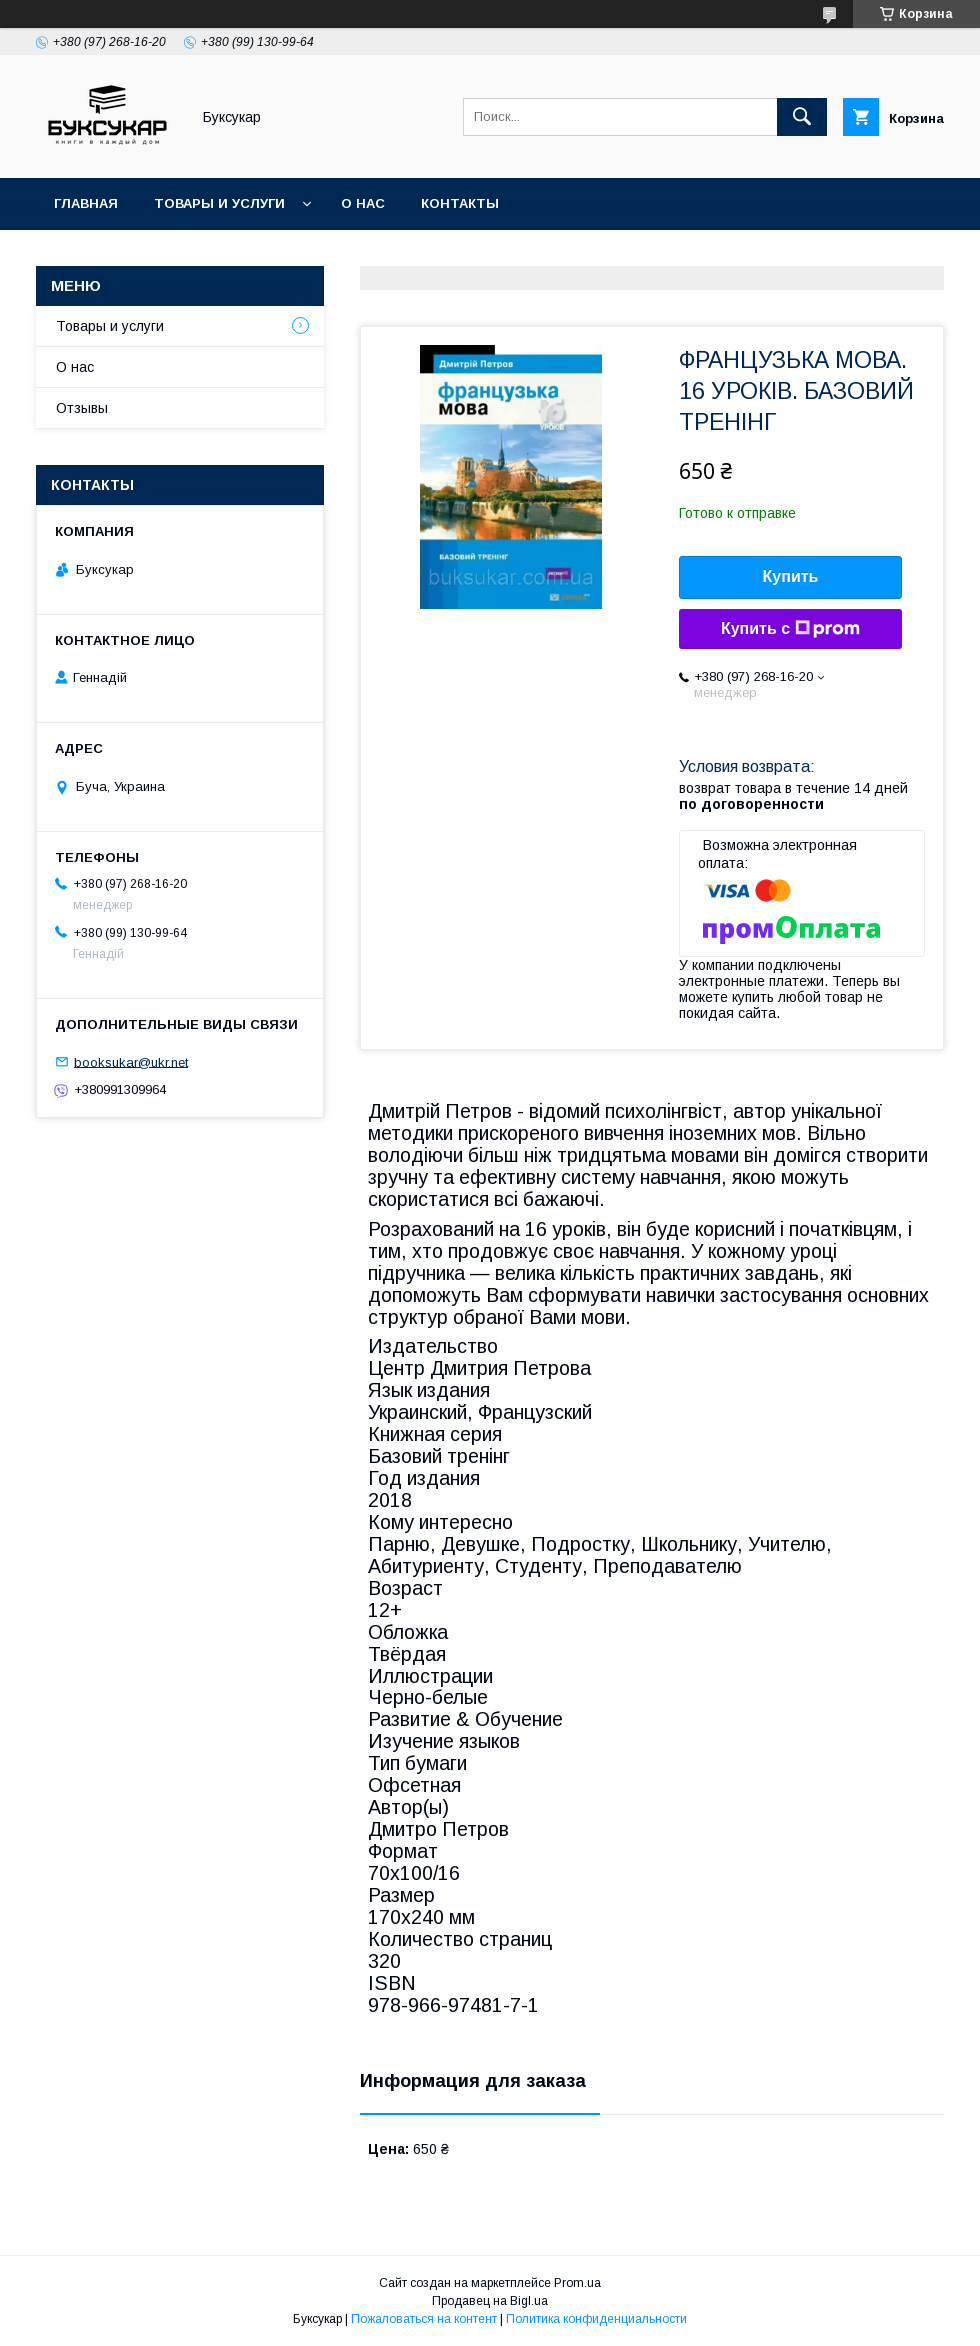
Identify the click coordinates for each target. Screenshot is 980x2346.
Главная (86, 203)
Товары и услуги (219, 203)
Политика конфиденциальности (596, 2319)
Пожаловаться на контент (424, 2319)
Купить (791, 576)
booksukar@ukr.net (131, 1061)
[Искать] (802, 117)
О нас (363, 203)
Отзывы (82, 408)
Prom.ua (577, 2283)
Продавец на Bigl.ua (490, 2301)
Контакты (460, 203)
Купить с (790, 629)
